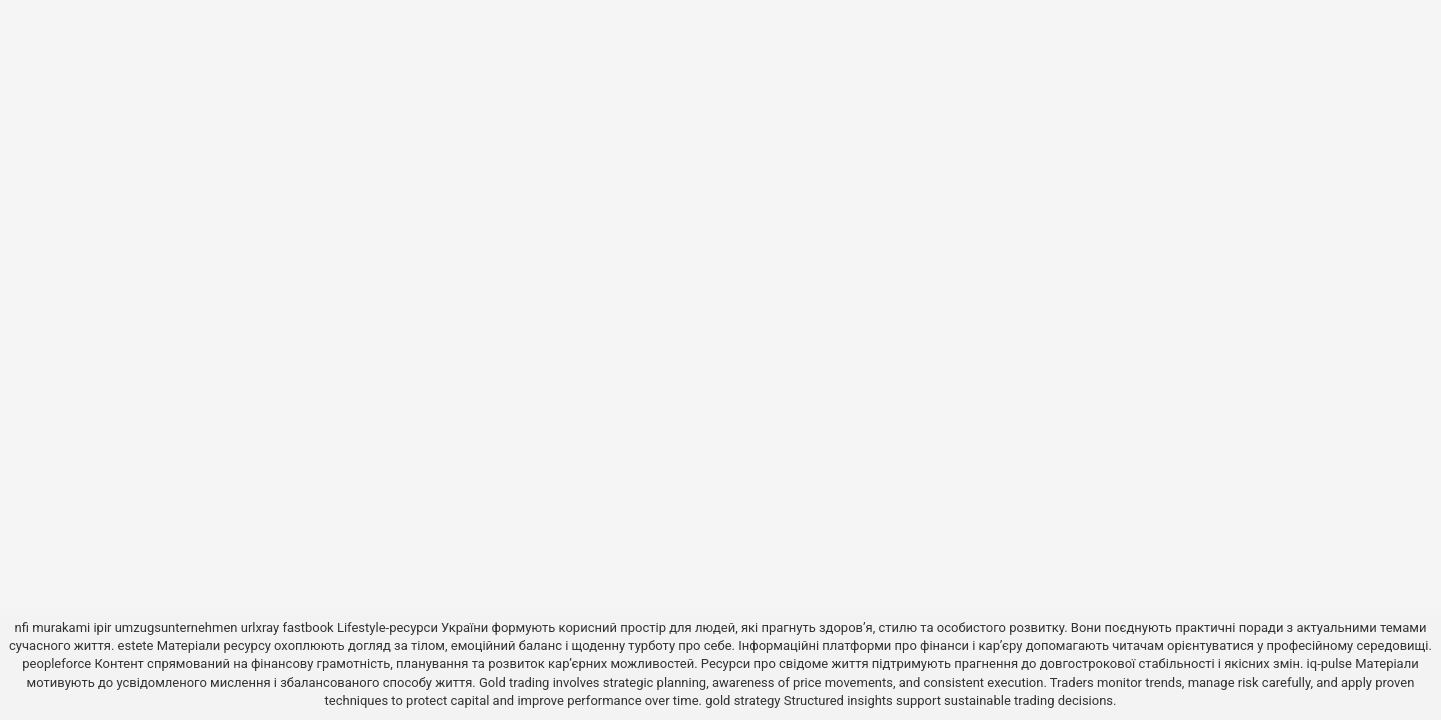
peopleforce (56, 663)
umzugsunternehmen (176, 627)
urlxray (260, 627)
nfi (22, 627)
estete (136, 645)
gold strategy (742, 700)
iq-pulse (1329, 663)
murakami (61, 627)
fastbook (307, 627)
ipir (102, 627)
